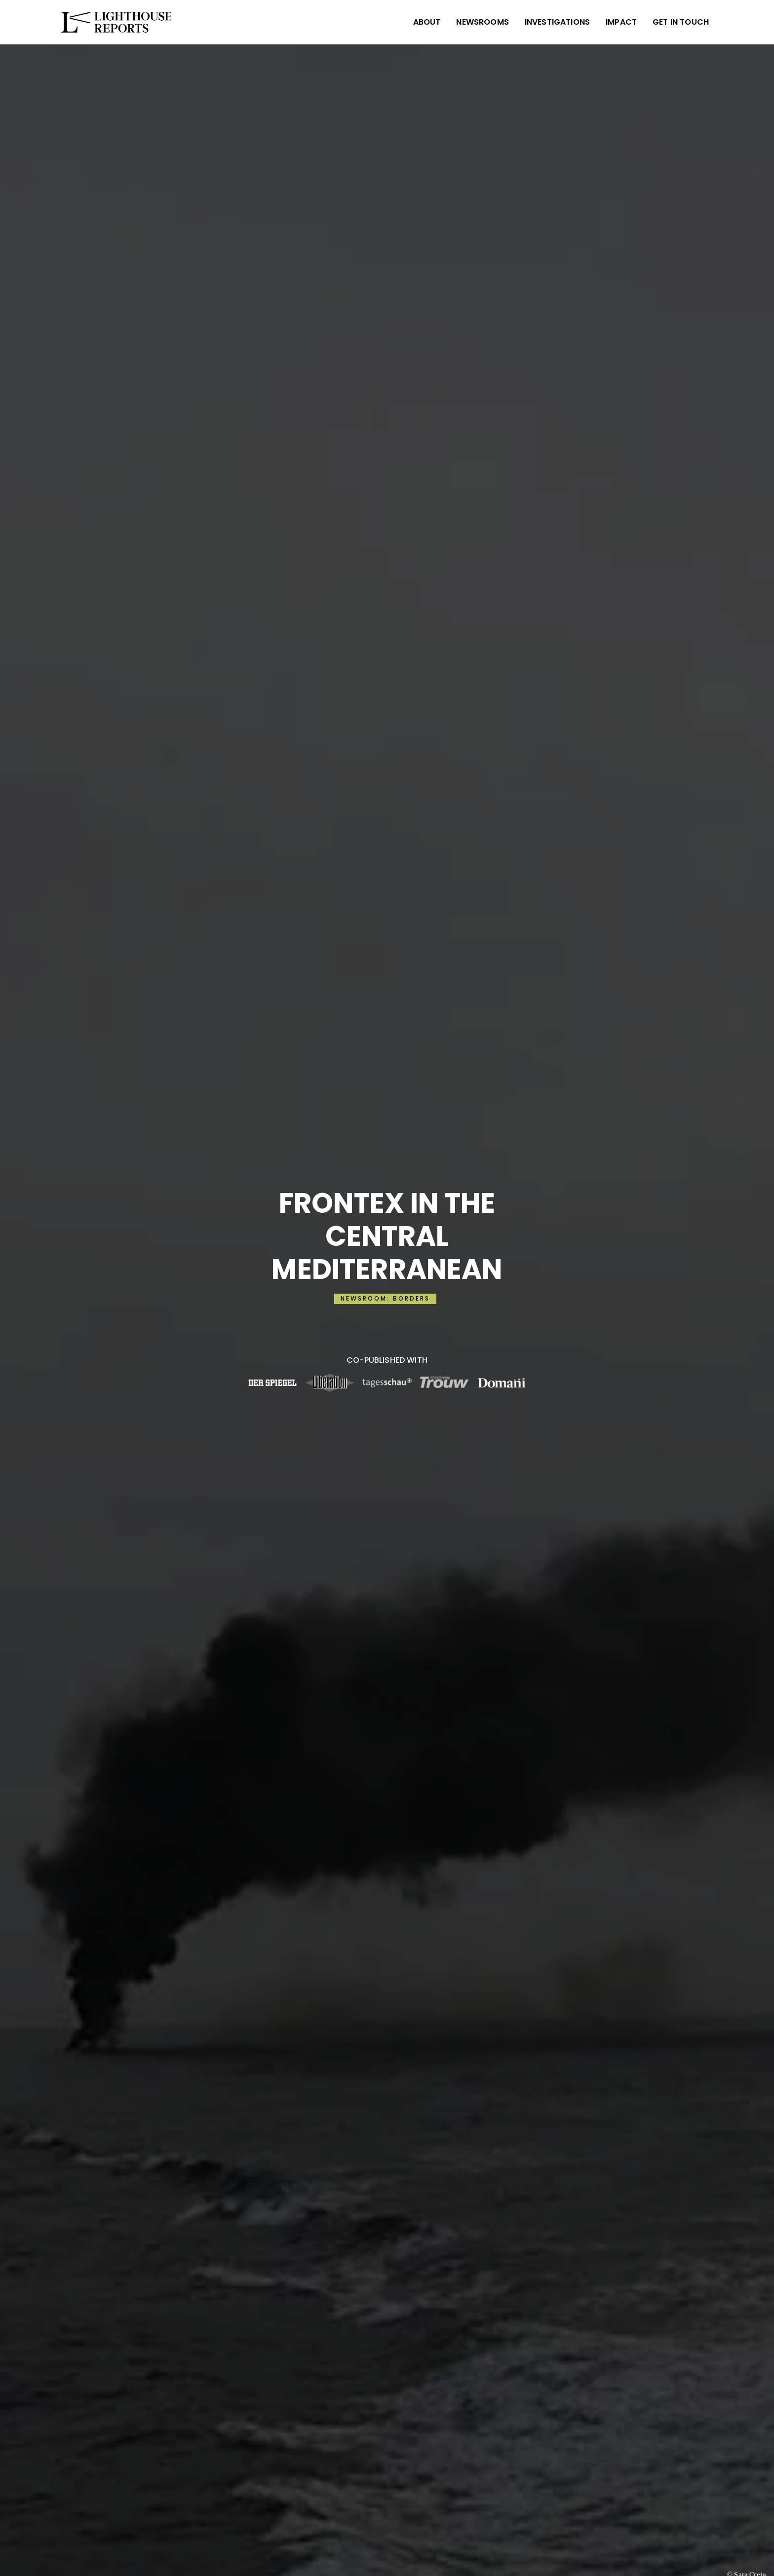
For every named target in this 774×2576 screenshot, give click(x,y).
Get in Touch (681, 22)
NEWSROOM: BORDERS (385, 1298)
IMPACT (621, 22)
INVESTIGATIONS (557, 22)
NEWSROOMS (482, 22)
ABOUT (427, 22)
